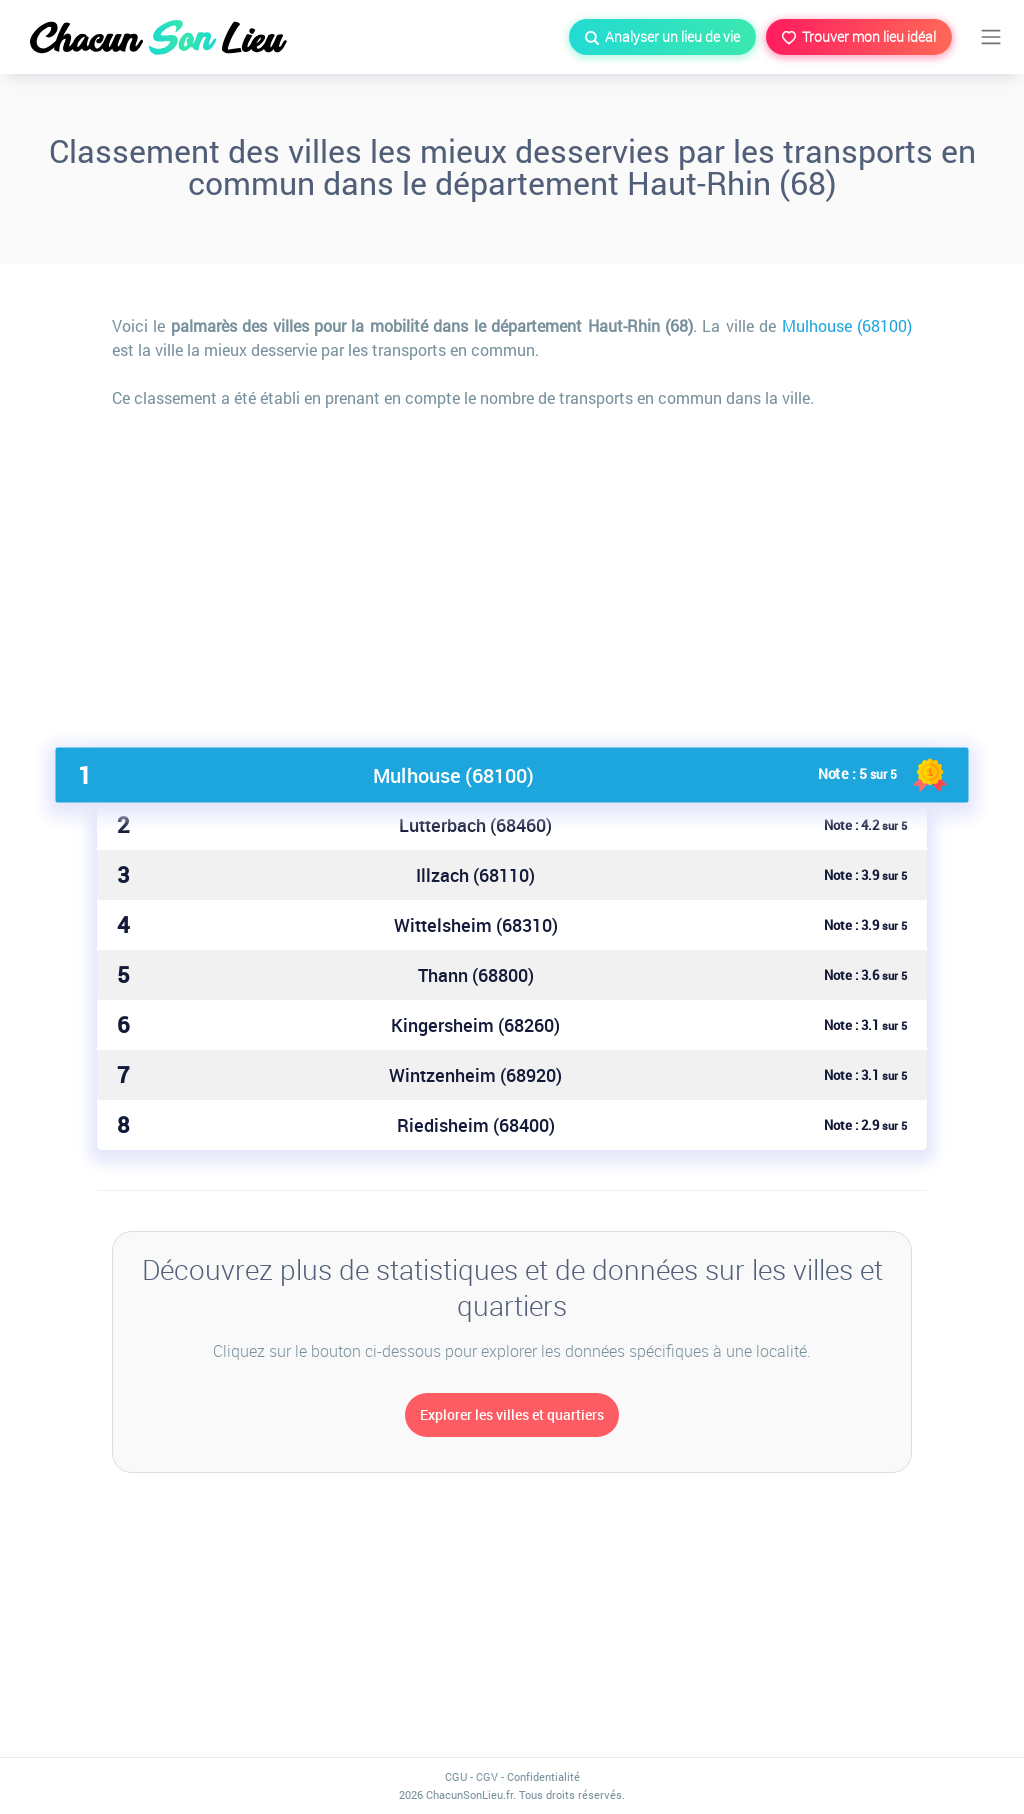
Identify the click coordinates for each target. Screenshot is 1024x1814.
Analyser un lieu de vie (662, 36)
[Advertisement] (512, 570)
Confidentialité (543, 1776)
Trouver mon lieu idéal (859, 36)
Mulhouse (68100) (847, 325)
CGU (456, 1776)
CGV (487, 1776)
